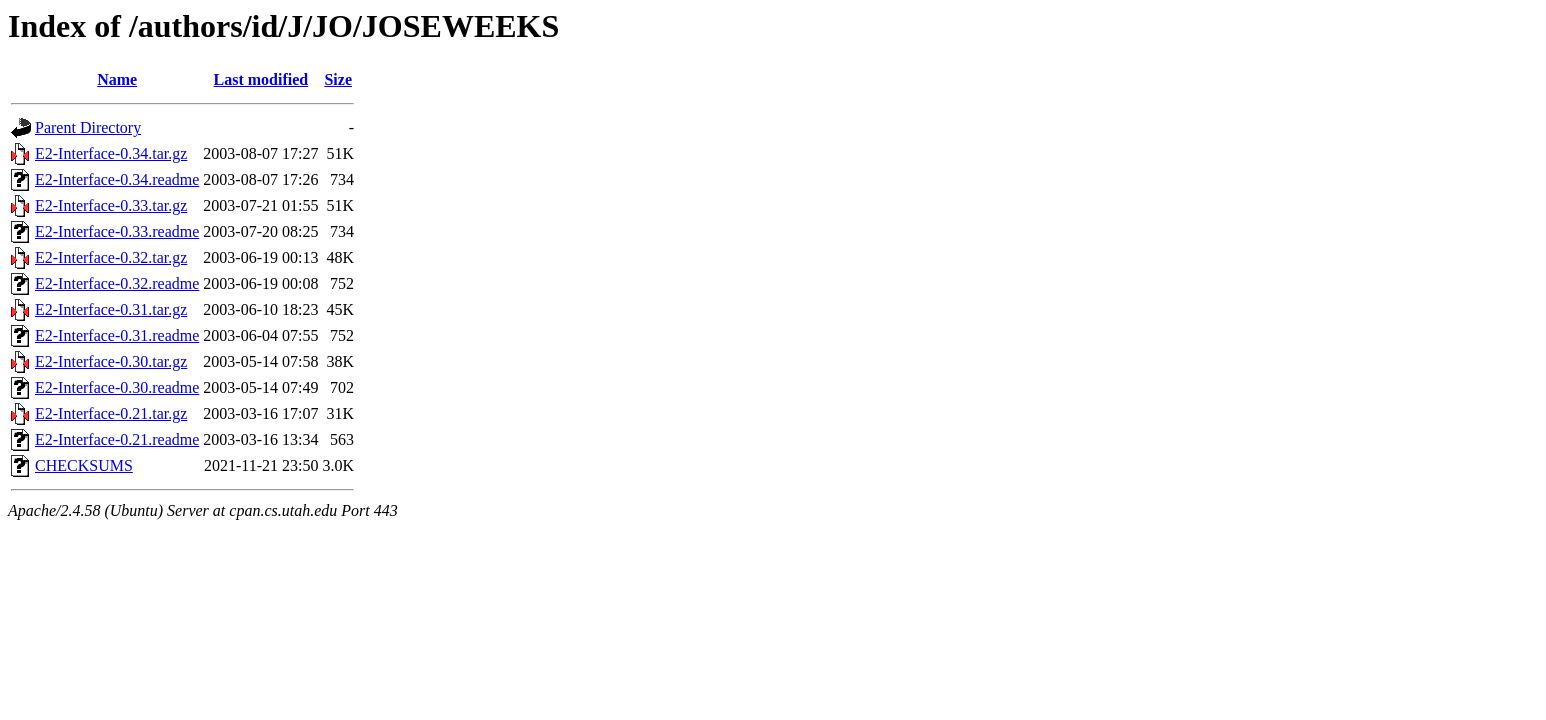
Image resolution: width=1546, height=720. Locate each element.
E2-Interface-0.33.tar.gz (111, 205)
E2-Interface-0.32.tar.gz (111, 257)
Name (117, 79)
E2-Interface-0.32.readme (117, 283)
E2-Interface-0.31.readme (117, 335)
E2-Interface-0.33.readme (117, 231)
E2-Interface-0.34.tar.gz (111, 153)
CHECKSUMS (84, 465)
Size (338, 79)
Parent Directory (88, 127)
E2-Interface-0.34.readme (117, 179)
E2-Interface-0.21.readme (117, 439)
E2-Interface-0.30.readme (117, 387)
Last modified (261, 79)
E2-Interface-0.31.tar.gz (111, 309)
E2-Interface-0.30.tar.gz (111, 361)
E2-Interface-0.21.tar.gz (111, 413)
